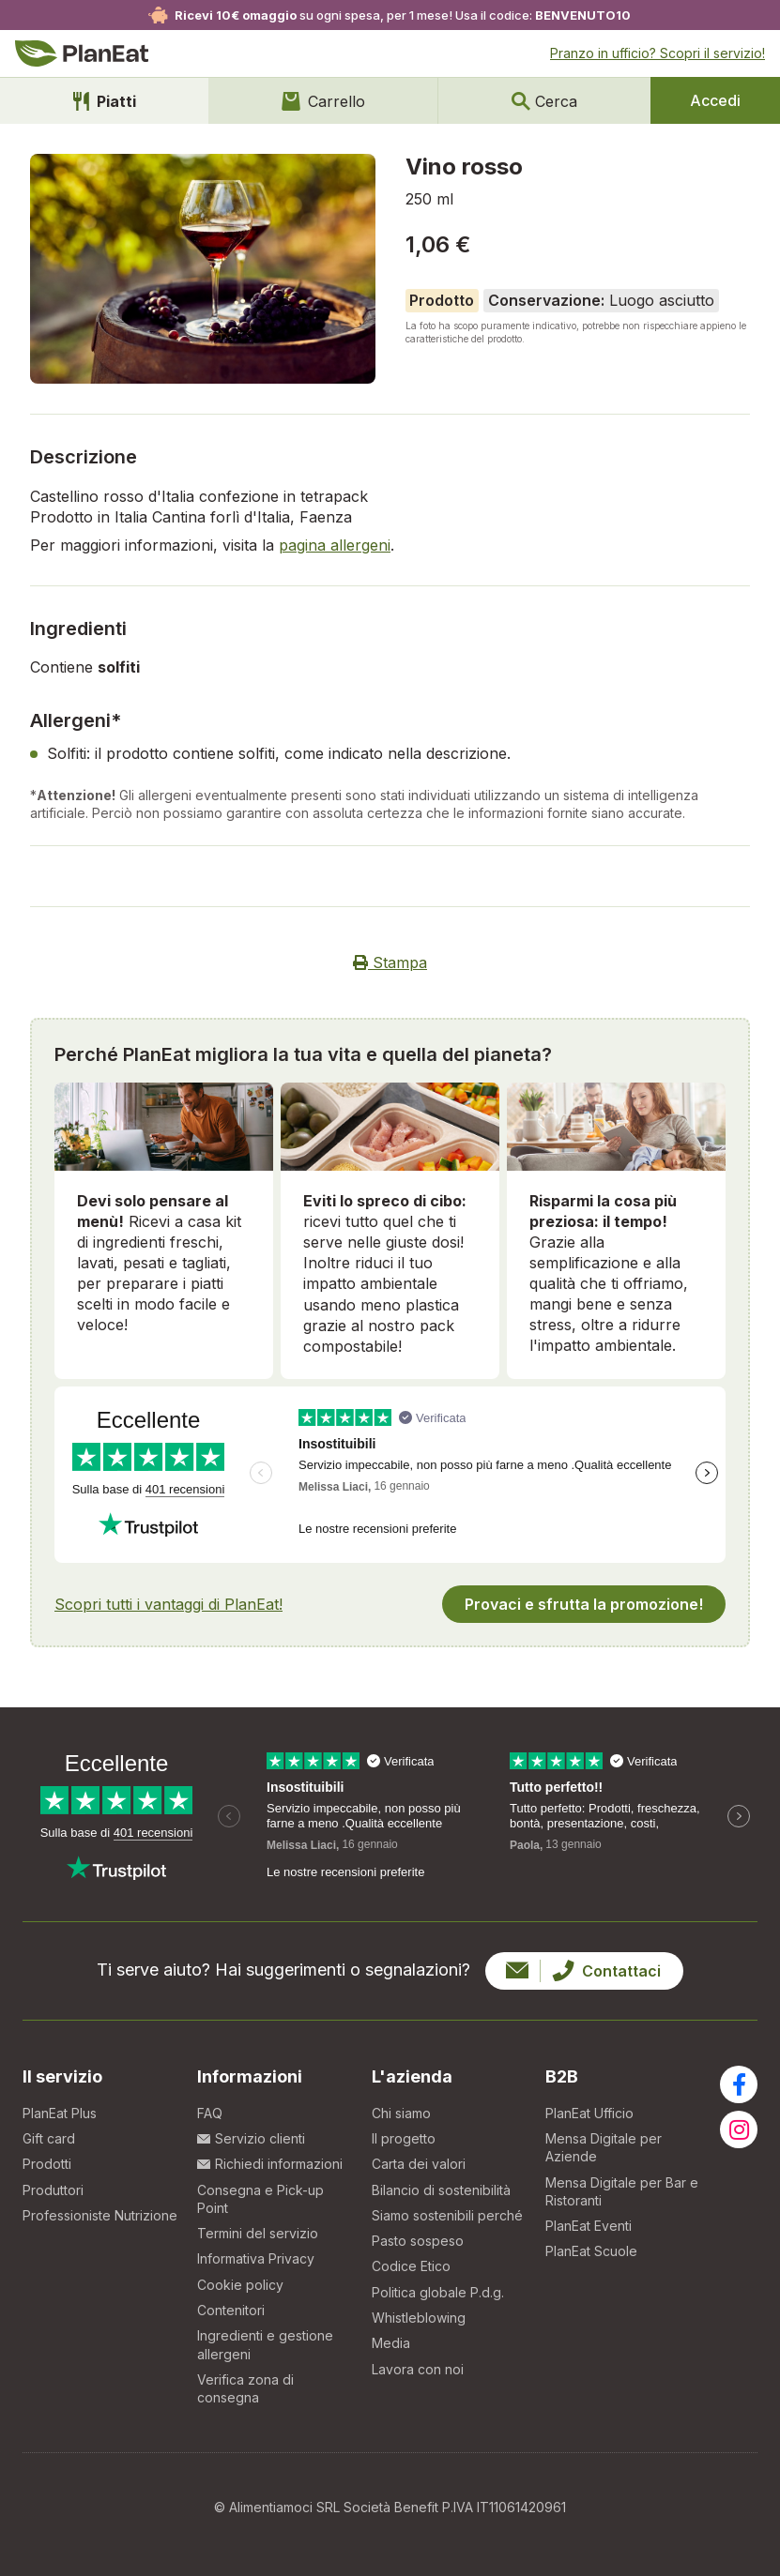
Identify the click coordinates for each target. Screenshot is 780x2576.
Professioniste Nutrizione (100, 2215)
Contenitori (231, 2310)
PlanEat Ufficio (589, 2113)
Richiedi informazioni (270, 2164)
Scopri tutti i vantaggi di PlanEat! (168, 1604)
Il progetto (404, 2138)
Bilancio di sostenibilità (441, 2190)
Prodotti (47, 2164)
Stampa (390, 962)
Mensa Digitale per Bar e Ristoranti (621, 2191)
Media (391, 2343)
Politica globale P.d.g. (438, 2292)
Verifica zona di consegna (245, 2388)
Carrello (323, 101)
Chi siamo (401, 2113)
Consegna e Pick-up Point (260, 2199)
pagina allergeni (334, 545)
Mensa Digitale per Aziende (603, 2147)
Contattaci (583, 1971)
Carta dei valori (419, 2164)
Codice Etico (411, 2266)
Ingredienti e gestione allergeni (265, 2344)
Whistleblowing (419, 2318)
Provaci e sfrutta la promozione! (584, 1604)
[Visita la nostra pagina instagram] (738, 2129)
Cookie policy (240, 2285)
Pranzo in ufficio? (657, 53)
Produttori (53, 2190)
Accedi (715, 100)
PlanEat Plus (60, 2113)
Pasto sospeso (418, 2241)
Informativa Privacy (255, 2258)
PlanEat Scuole (591, 2251)
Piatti (104, 101)
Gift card (49, 2138)
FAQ (209, 2113)
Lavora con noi (418, 2369)
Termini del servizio (257, 2233)
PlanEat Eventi (588, 2226)
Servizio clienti (251, 2138)
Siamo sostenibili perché (447, 2215)
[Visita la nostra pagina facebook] (738, 2084)
